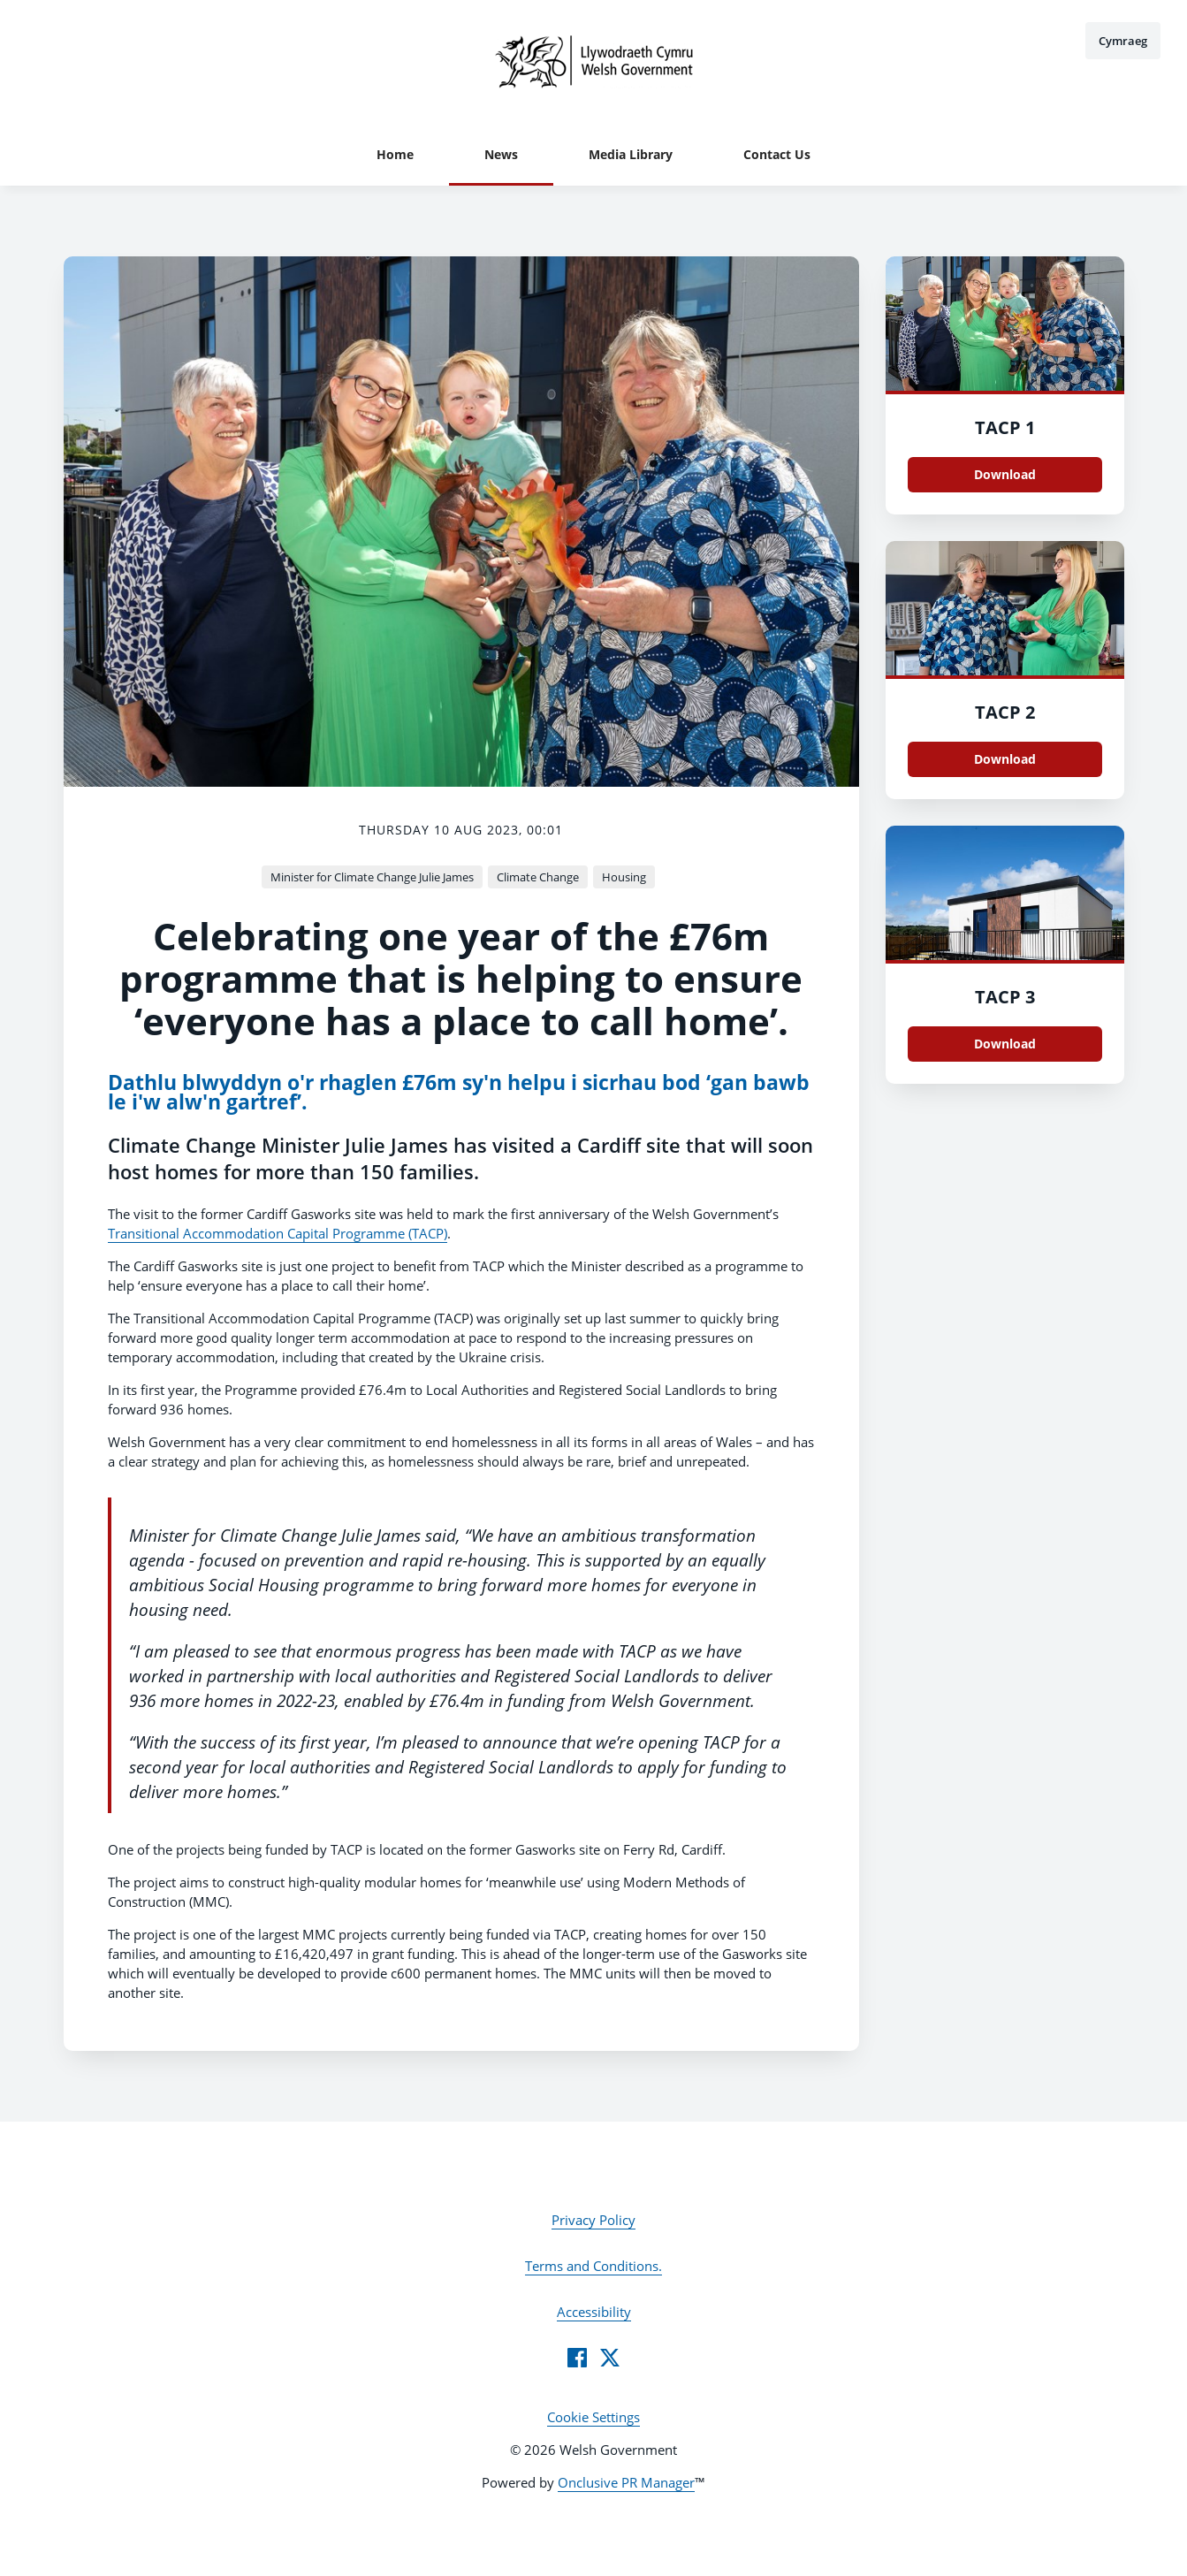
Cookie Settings (593, 2417)
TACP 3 (1005, 997)
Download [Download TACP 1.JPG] (1005, 474)
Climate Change (538, 877)
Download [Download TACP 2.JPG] (1005, 759)
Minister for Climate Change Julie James (372, 877)
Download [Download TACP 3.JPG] (1005, 1043)
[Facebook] (577, 2357)
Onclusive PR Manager (626, 2482)
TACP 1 (1005, 427)
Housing (624, 877)
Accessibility (594, 2312)
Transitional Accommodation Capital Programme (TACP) (277, 1233)
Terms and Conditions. (593, 2266)
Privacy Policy (593, 2220)
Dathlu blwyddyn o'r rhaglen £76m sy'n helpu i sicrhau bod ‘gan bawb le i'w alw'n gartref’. (459, 1092)
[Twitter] (610, 2357)
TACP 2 (1005, 712)
